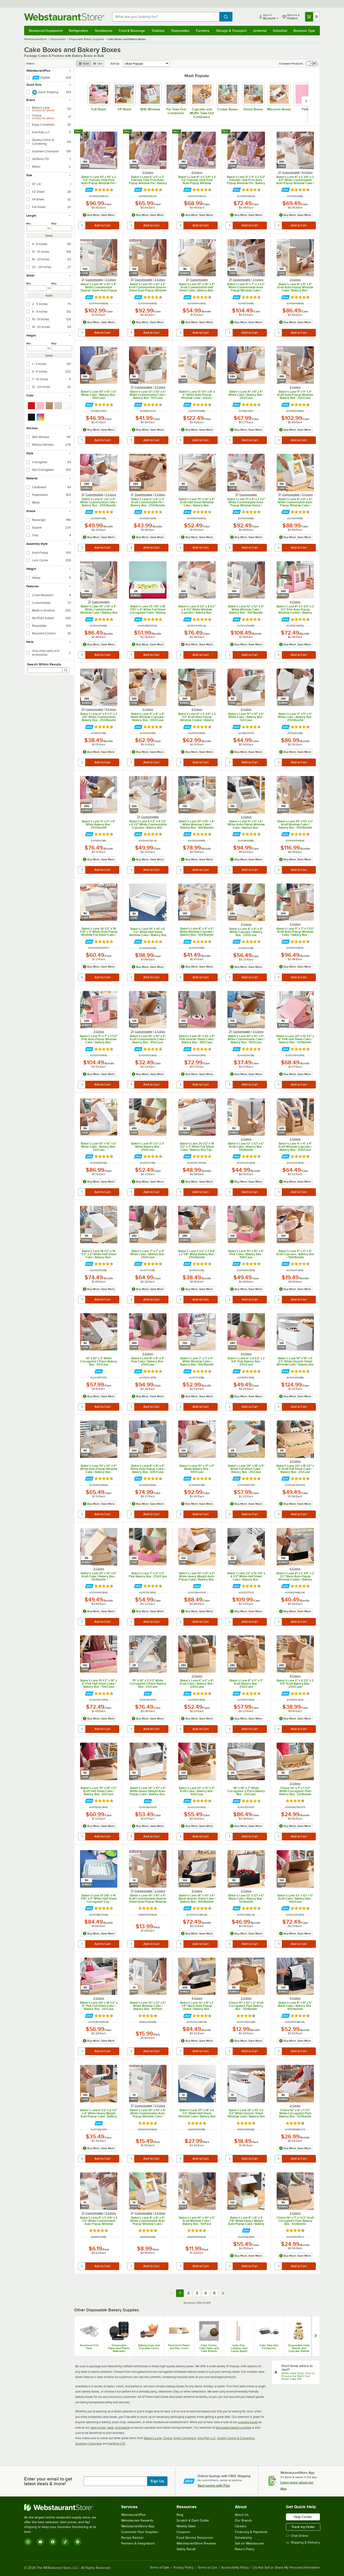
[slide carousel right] (306, 101)
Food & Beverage (132, 30)
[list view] (97, 63)
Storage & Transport (231, 30)
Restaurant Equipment (45, 30)
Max (54, 223)
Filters (30, 63)
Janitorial (259, 30)
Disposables (180, 30)
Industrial (280, 30)
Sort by (114, 63)
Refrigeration (78, 30)
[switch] (312, 63)
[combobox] (165, 16)
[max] (61, 228)
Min (28, 223)
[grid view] (83, 63)
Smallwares (103, 30)
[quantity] (82, 225)
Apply (49, 235)
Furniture (203, 30)
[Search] (65, 670)
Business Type (304, 30)
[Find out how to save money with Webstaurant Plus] (89, 190)
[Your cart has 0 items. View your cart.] (312, 16)
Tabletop (157, 30)
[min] (36, 228)
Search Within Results (44, 664)
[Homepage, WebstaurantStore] (64, 17)
